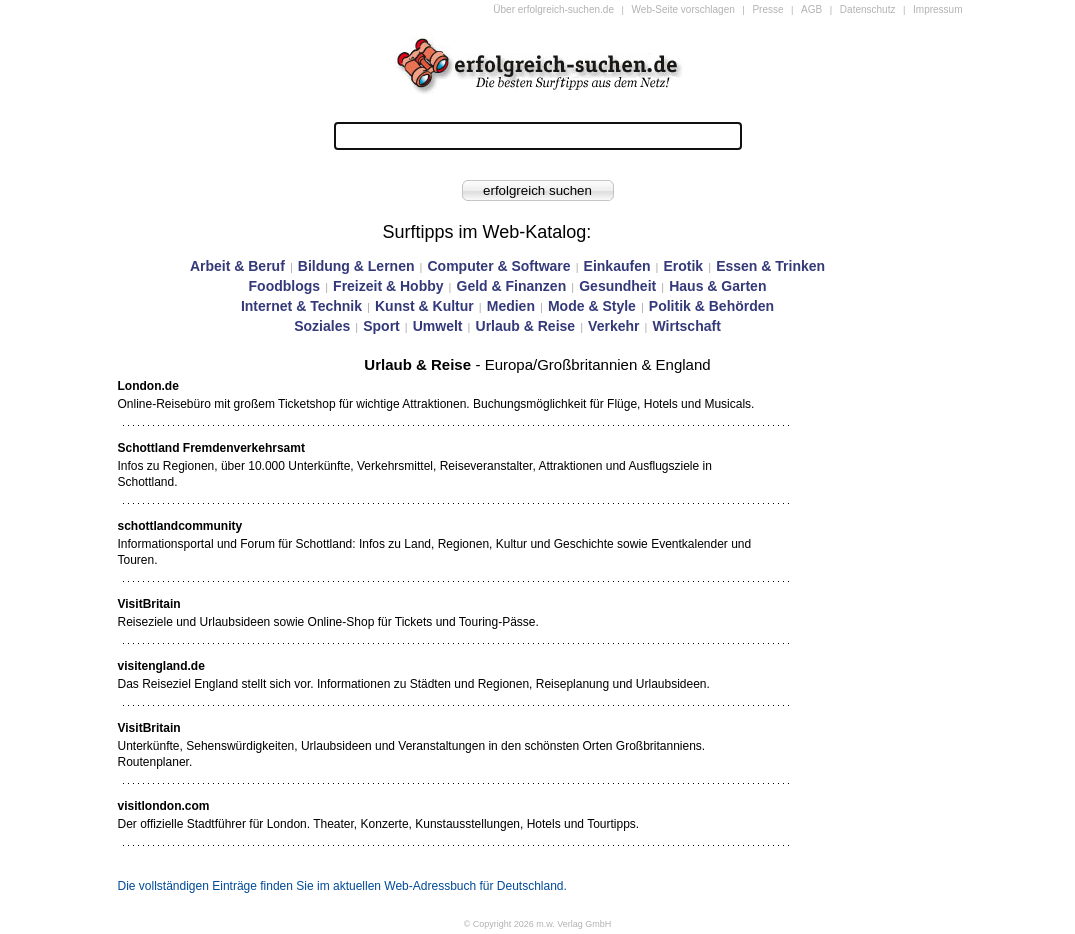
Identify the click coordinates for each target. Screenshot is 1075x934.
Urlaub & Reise (526, 326)
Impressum (937, 9)
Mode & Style (592, 306)
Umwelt (438, 326)
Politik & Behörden (711, 306)
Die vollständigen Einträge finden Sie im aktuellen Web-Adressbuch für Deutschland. (342, 886)
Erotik (683, 266)
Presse (767, 9)
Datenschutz (868, 9)
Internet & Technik (301, 306)
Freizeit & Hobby (388, 286)
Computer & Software (498, 266)
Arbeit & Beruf (237, 266)
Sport (381, 326)
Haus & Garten (717, 286)
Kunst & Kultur (424, 306)
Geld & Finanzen (512, 286)
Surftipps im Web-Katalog (485, 232)
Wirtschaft (686, 326)
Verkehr (613, 326)
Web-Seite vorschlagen (683, 9)
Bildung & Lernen (356, 266)
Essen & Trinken (770, 266)
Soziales (322, 326)
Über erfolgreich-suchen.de (553, 9)
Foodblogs (285, 286)
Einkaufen (617, 266)
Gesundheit (617, 286)
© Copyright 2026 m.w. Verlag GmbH (538, 924)
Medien (511, 306)
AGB (811, 9)
